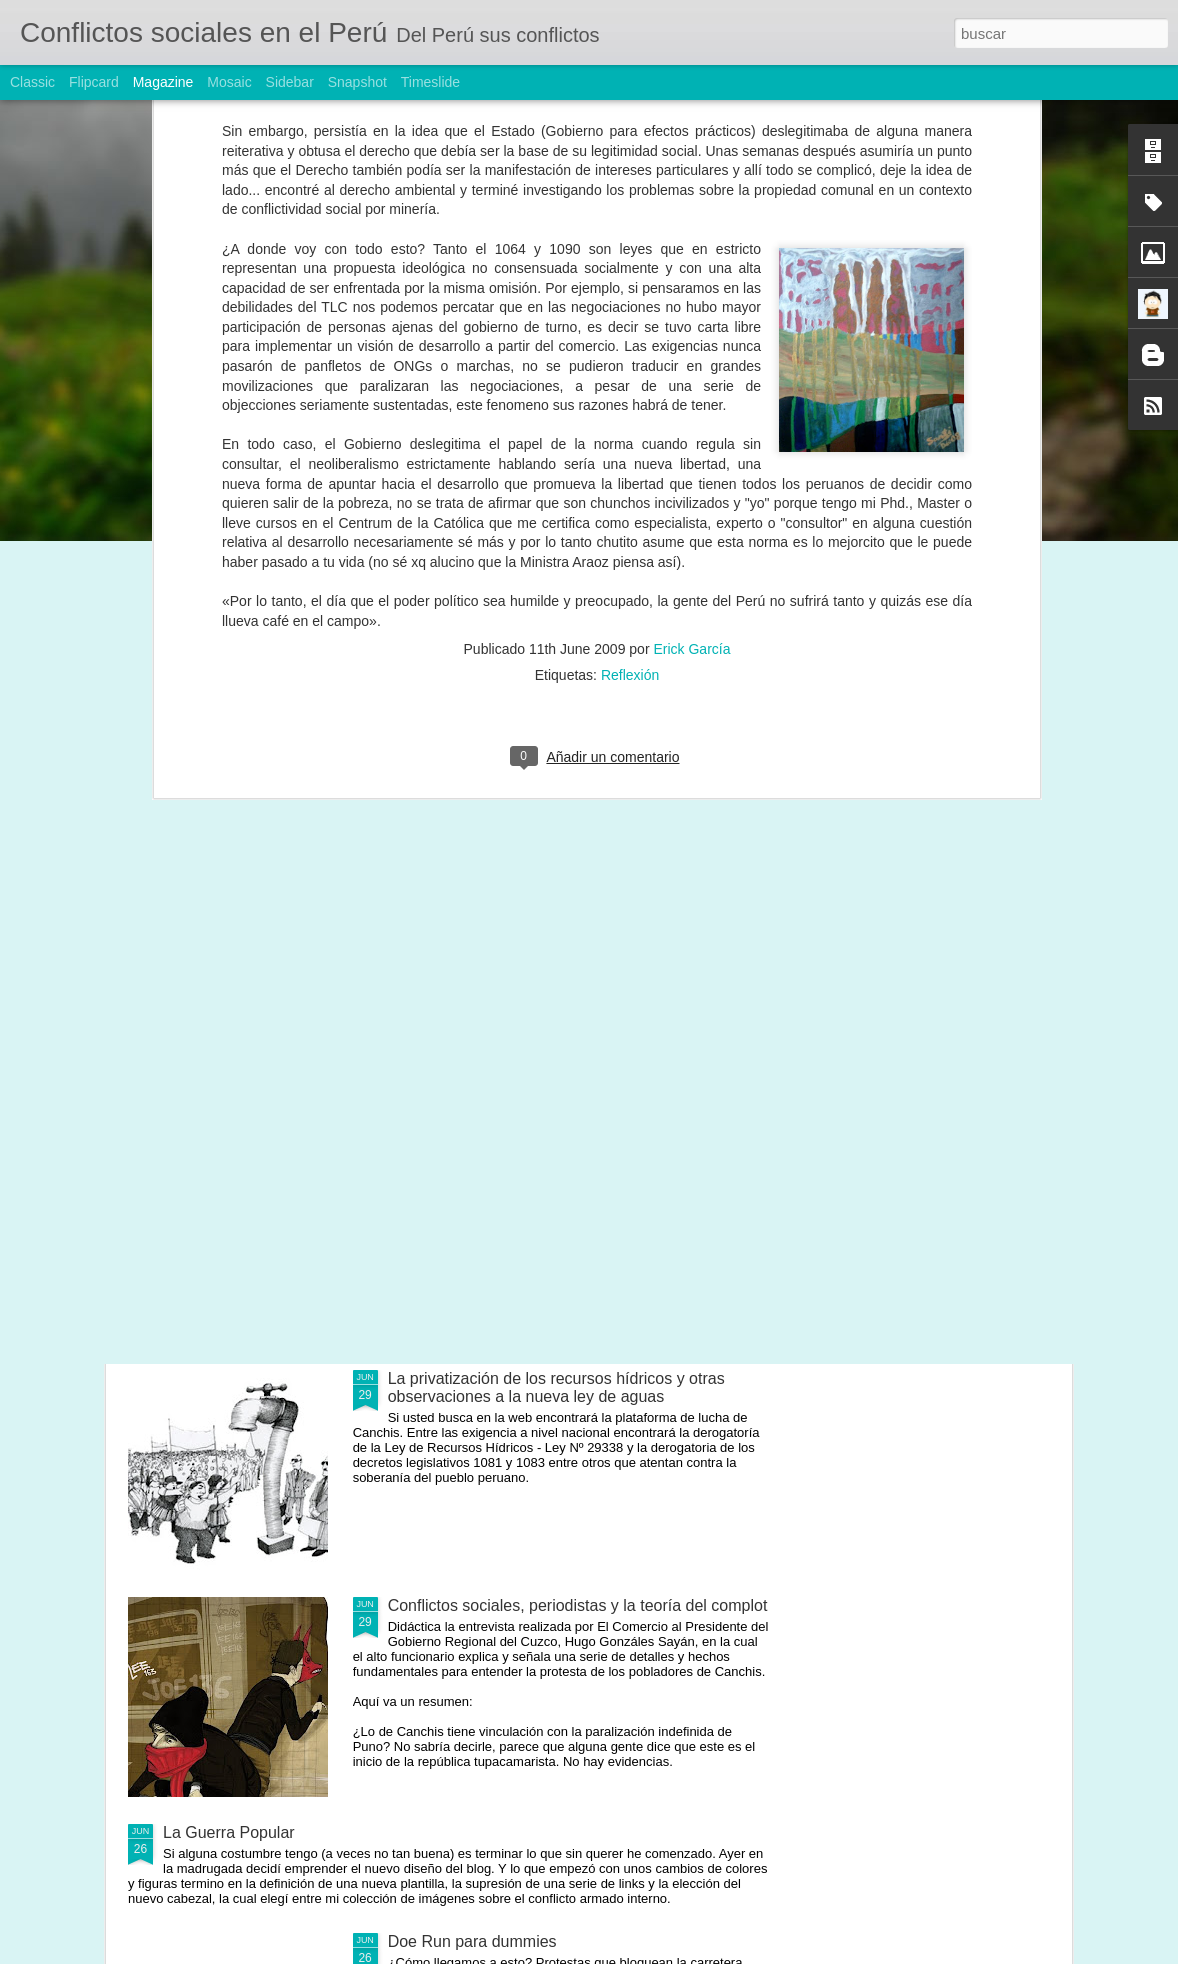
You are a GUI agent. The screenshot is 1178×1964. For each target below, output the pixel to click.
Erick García (691, 286)
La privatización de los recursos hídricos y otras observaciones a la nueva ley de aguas (556, 1387)
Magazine (163, 82)
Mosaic (229, 82)
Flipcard (94, 82)
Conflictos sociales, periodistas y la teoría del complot (578, 1605)
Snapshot (357, 82)
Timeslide (430, 82)
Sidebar (290, 82)
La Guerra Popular (229, 1832)
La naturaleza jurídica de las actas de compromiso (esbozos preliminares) (950, 782)
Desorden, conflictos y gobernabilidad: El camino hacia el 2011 (241, 773)
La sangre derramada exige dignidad (518, 1151)
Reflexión (630, 312)
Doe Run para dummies (472, 1941)
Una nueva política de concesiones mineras (543, 924)
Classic (32, 82)
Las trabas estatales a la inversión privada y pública (714, 773)
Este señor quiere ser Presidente (476, 764)
